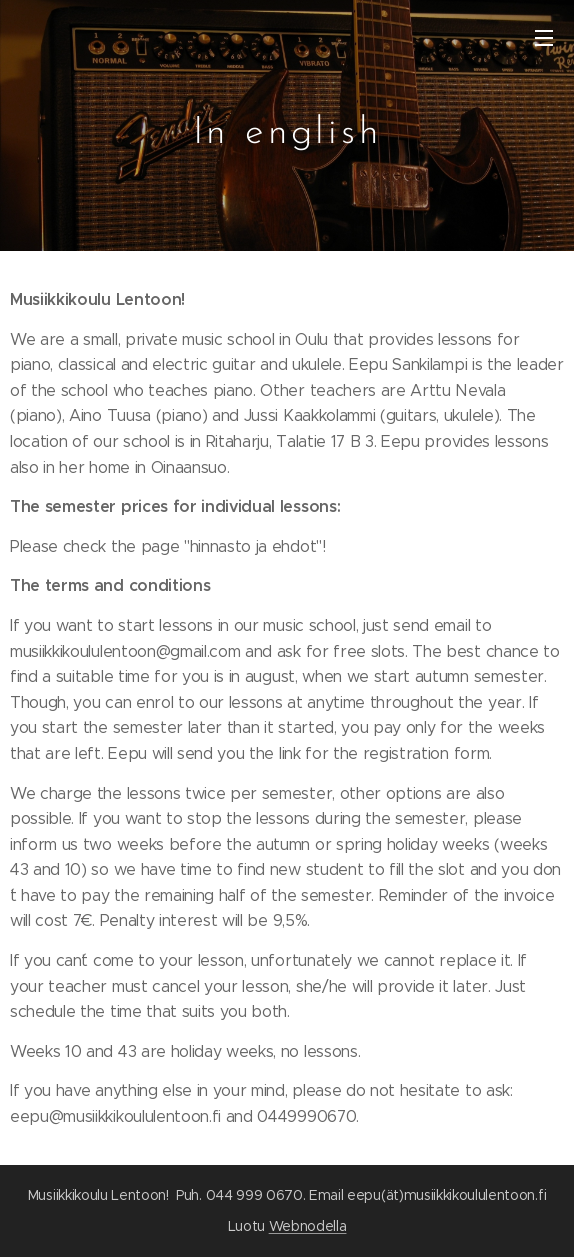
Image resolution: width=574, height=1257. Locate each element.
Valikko (544, 38)
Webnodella (308, 1226)
